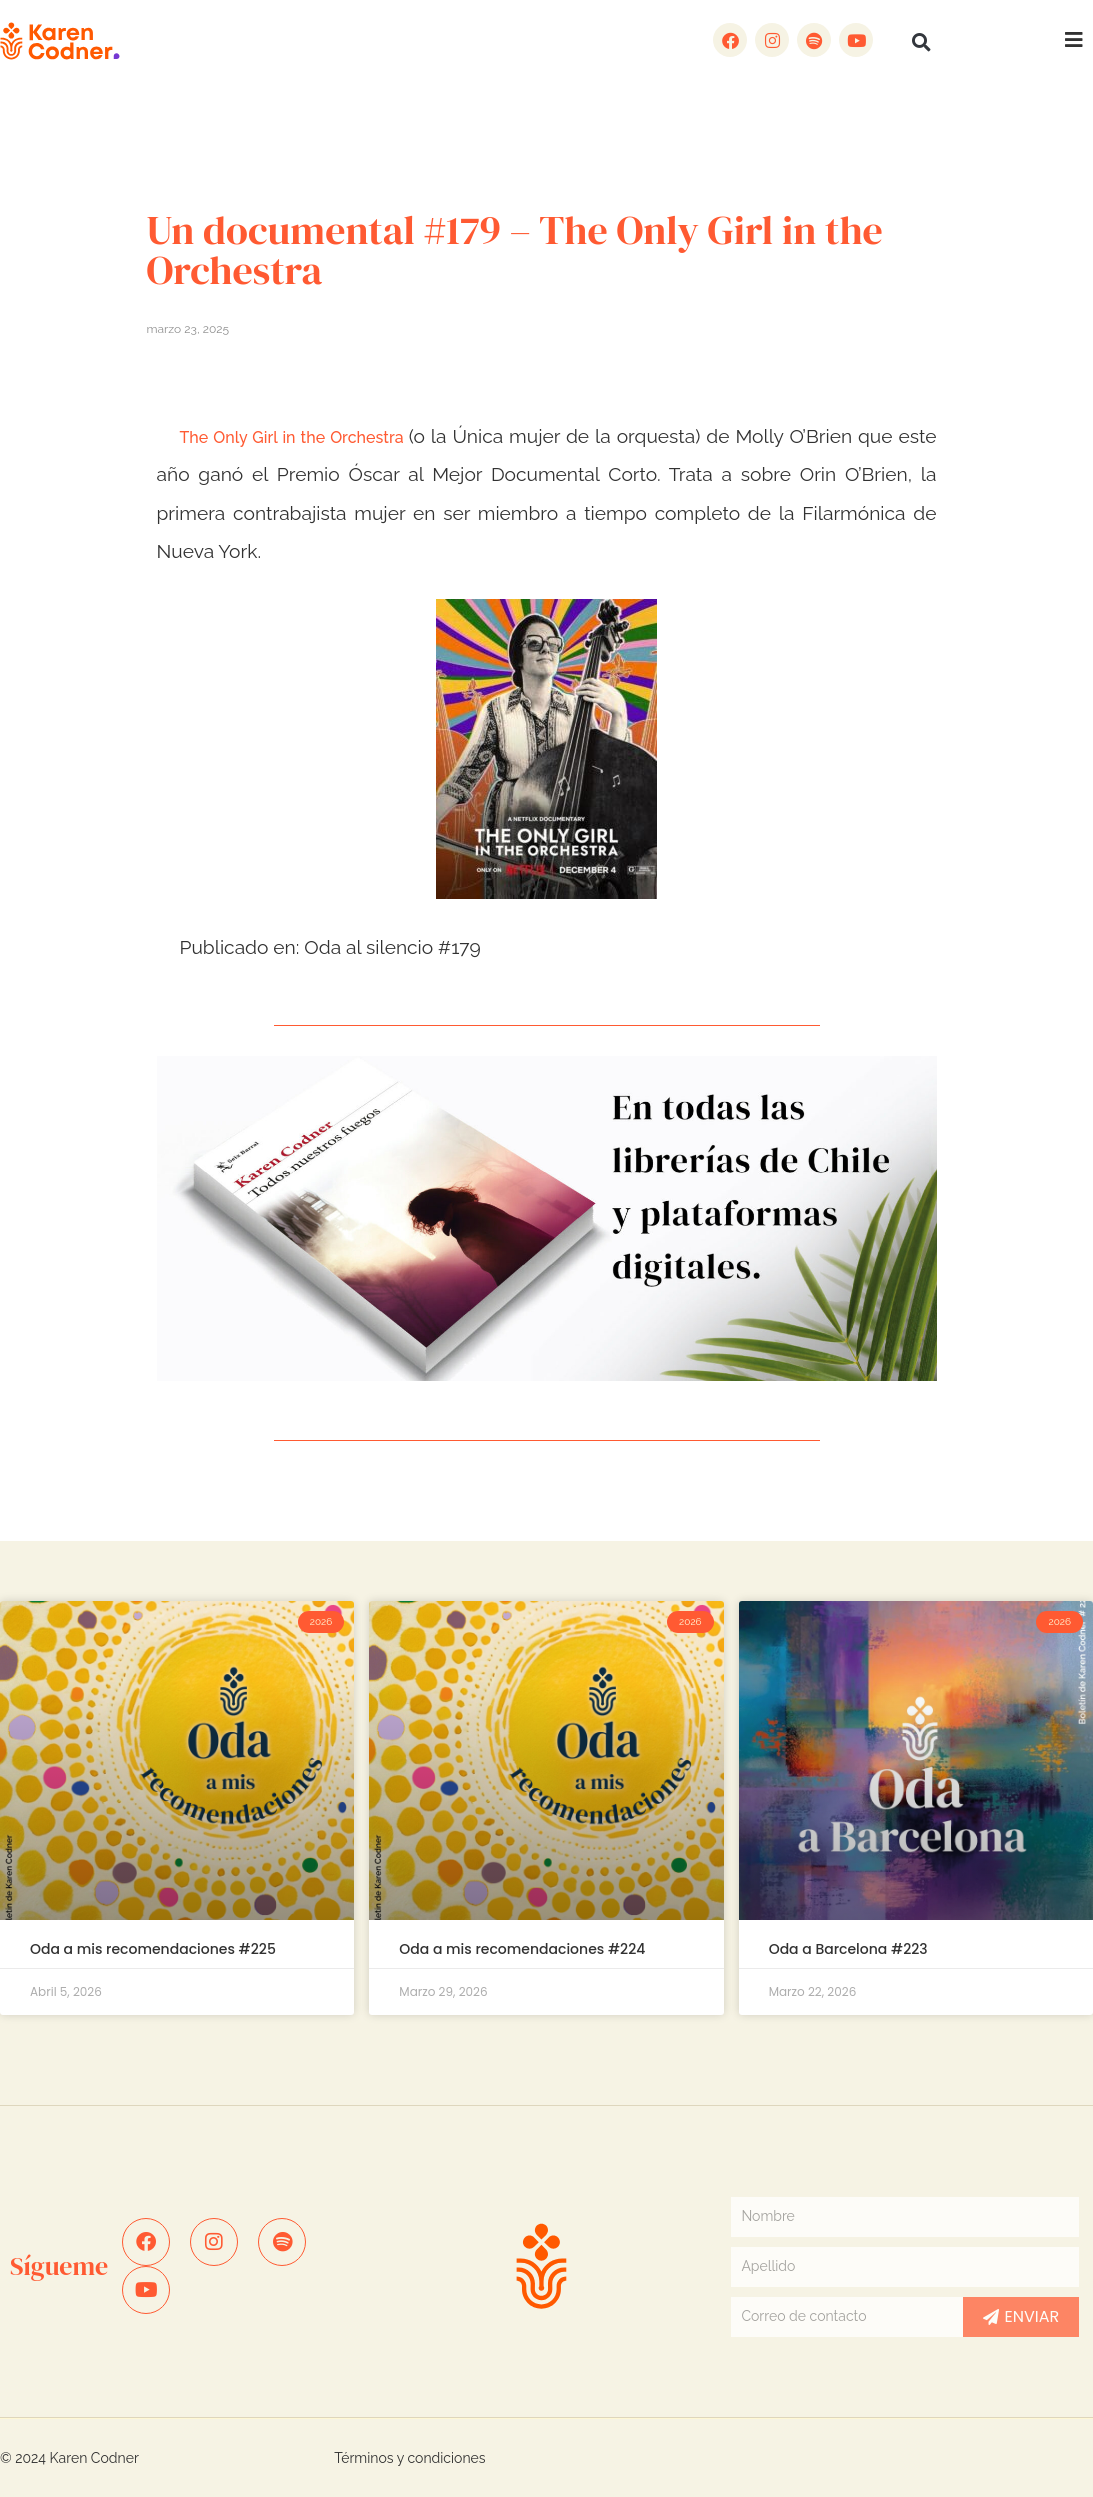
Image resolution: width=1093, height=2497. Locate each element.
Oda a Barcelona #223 (848, 1949)
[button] (921, 42)
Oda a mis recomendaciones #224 (522, 1949)
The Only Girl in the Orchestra (294, 437)
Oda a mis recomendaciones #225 (153, 1949)
